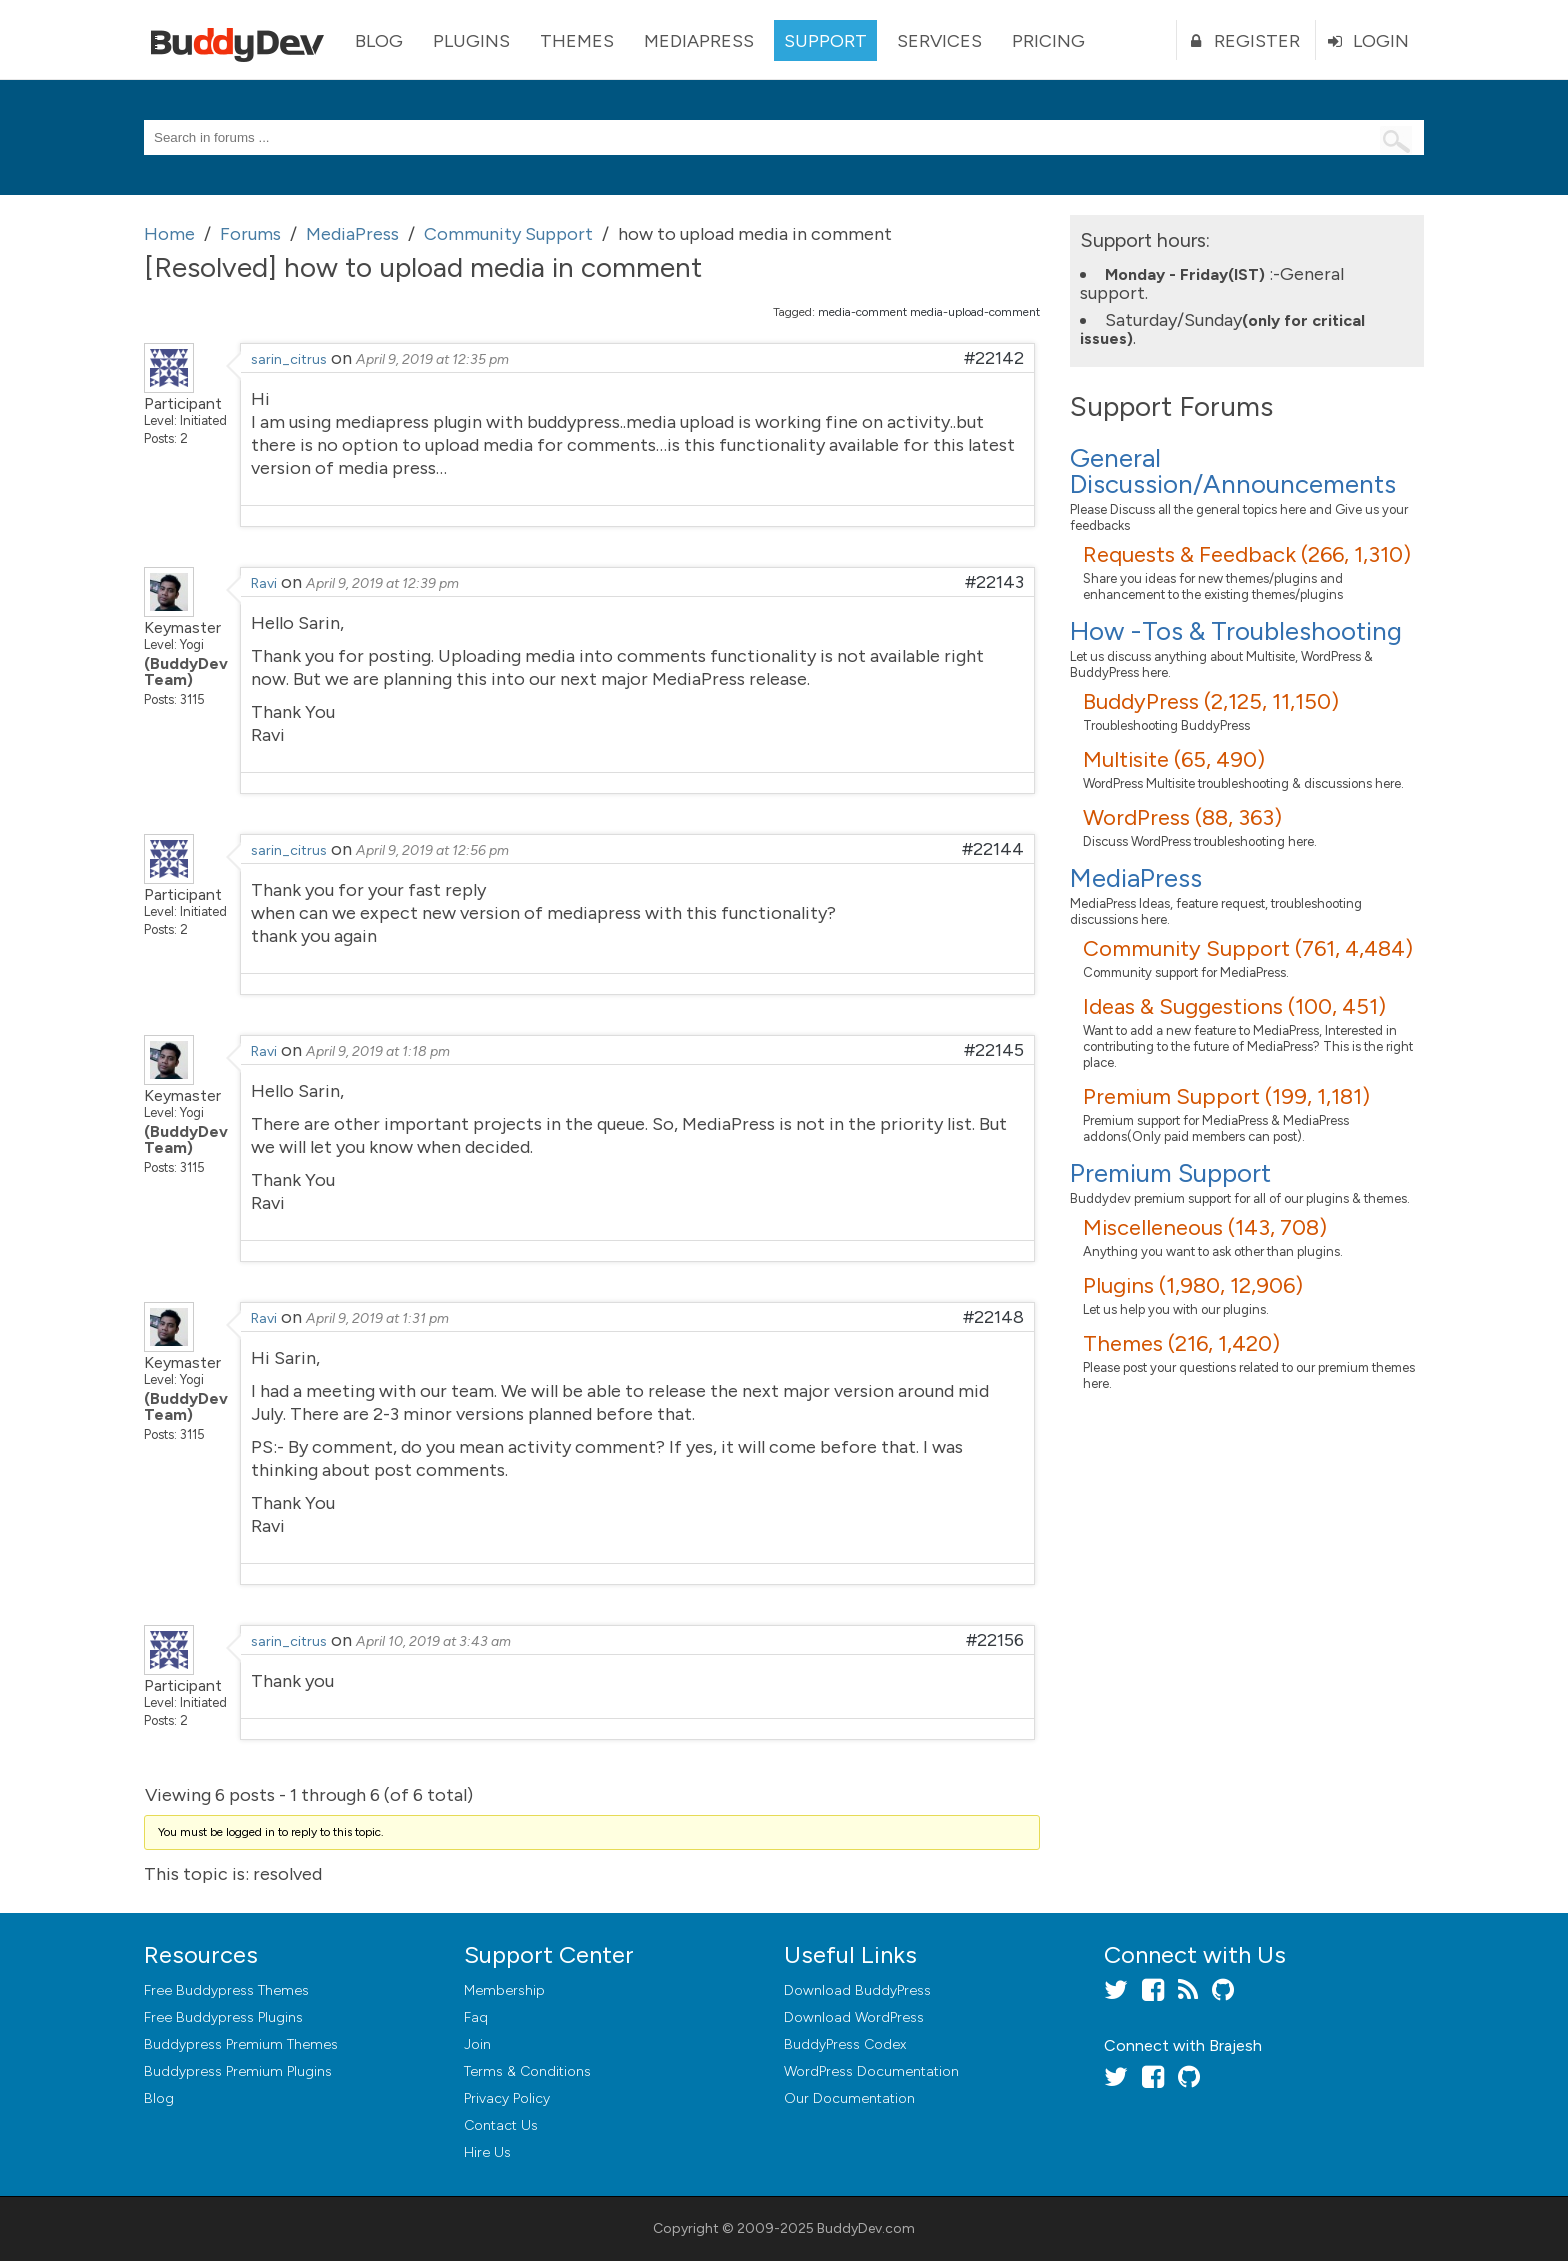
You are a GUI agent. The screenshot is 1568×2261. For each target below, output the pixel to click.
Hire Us (487, 2152)
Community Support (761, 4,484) (1248, 948)
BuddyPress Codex (845, 2044)
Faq (476, 2017)
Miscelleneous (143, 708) (1205, 1227)
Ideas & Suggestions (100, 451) (1234, 1006)
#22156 (995, 1640)
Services (939, 41)
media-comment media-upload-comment (929, 312)
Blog (379, 41)
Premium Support (1170, 1173)
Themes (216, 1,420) (1181, 1343)
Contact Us (501, 2125)
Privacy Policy (507, 2098)
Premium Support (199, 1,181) (1226, 1096)
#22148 (993, 1317)
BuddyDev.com (866, 2228)
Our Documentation (849, 2098)
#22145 (994, 1050)
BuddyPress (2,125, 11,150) (1211, 701)
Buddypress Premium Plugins (238, 2071)
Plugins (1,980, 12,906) (1193, 1285)
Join (477, 2044)
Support (825, 41)
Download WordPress (854, 2017)
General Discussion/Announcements (1233, 471)
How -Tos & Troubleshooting (1236, 631)
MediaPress (699, 41)
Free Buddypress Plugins (223, 2017)
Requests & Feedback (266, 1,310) (1247, 554)
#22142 (994, 358)
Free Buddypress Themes (226, 1990)
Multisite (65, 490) (1174, 759)
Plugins (471, 41)
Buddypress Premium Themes (241, 2044)
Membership (504, 1990)
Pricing (1048, 41)
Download (857, 1990)
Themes (577, 41)
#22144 (993, 849)
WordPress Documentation (871, 2071)
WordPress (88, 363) (1182, 817)
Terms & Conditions (527, 2071)
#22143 (994, 582)
